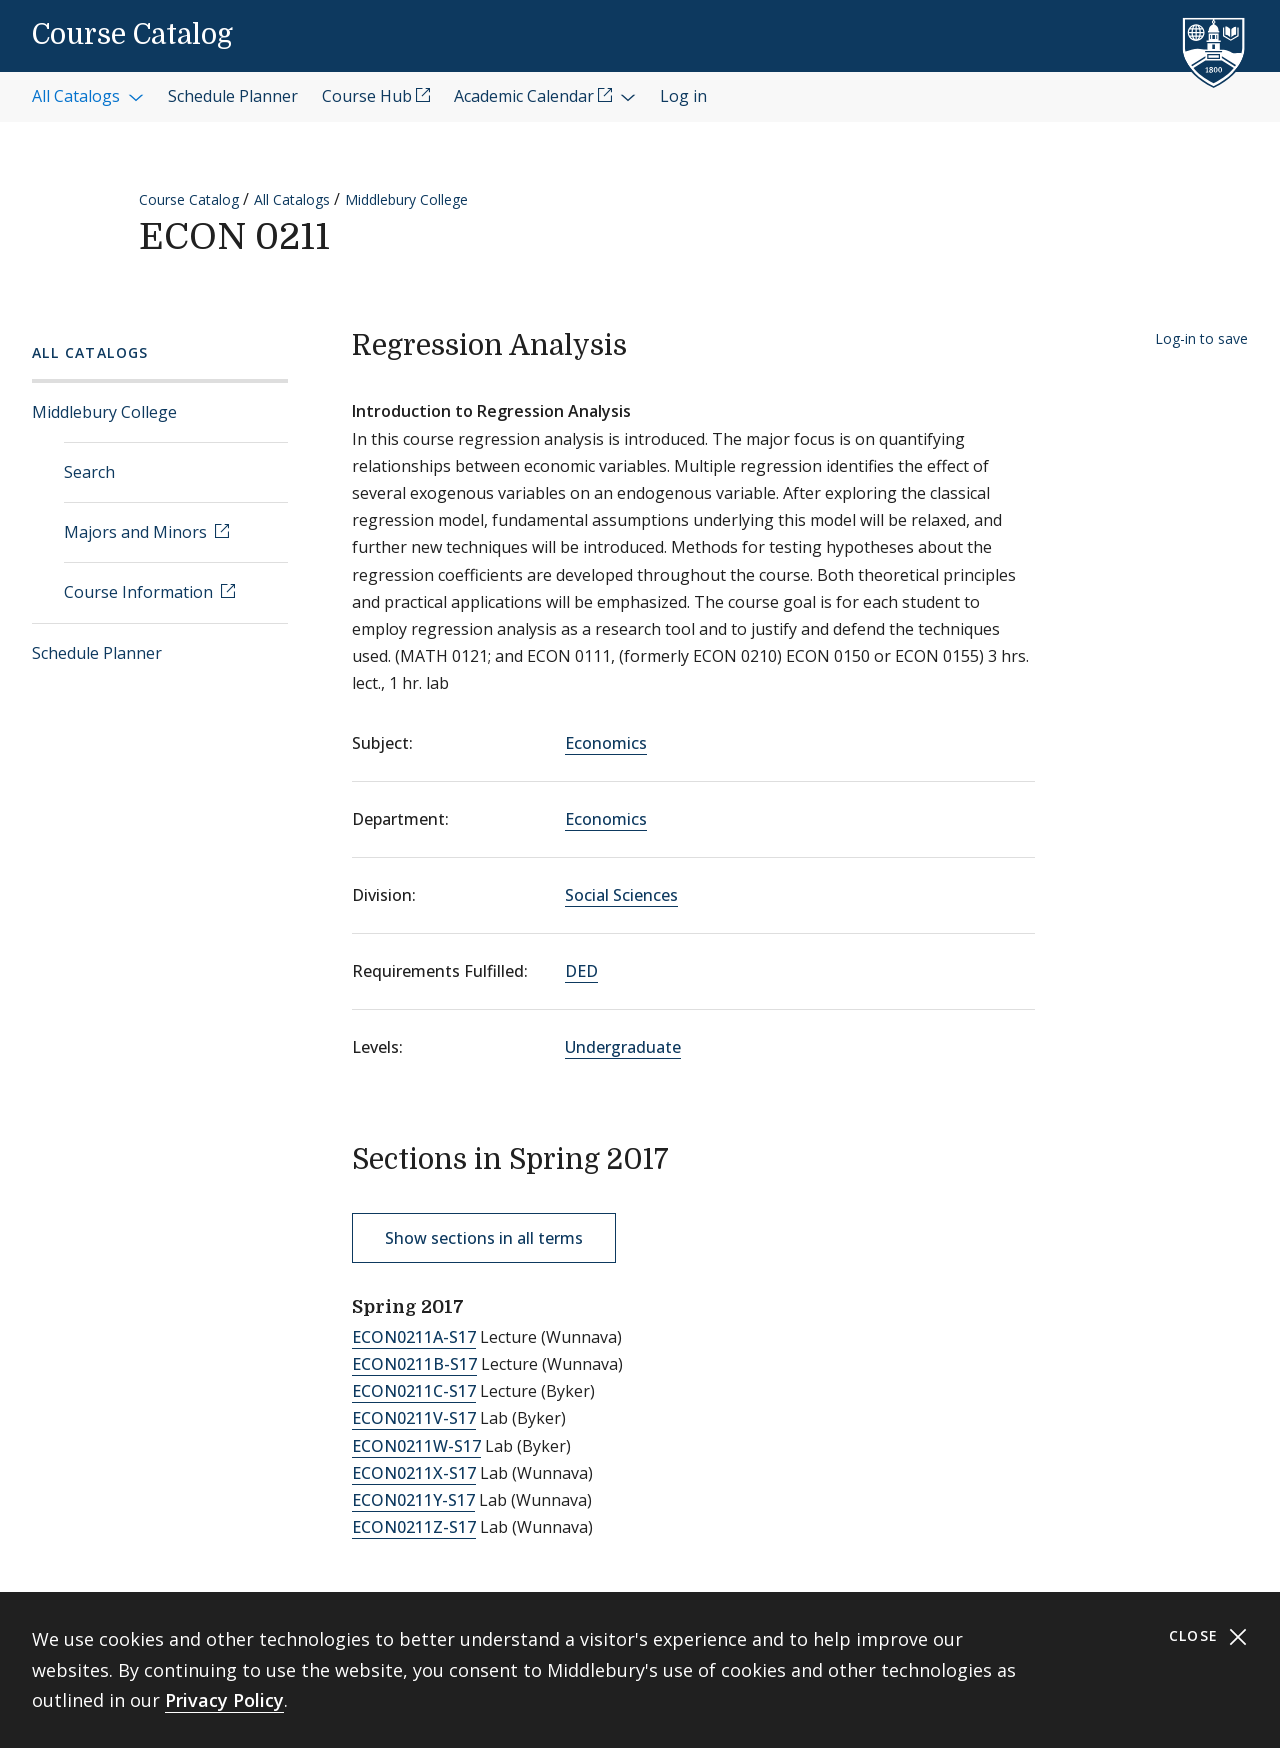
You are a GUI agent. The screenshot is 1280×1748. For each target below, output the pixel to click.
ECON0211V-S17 (414, 1418)
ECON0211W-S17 (416, 1446)
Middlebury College (406, 199)
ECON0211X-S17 (414, 1473)
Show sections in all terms (484, 1238)
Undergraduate (623, 1047)
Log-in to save (1201, 338)
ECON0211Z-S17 (414, 1527)
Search (89, 472)
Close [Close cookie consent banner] (1208, 1636)
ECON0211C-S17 (414, 1391)
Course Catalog (132, 35)
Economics (606, 743)
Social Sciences (621, 895)
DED (581, 971)
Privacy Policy (224, 1700)
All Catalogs (292, 199)
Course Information (140, 592)
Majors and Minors (137, 532)
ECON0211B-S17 (414, 1364)
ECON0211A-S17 (414, 1337)
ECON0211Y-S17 (413, 1500)
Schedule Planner (97, 653)
